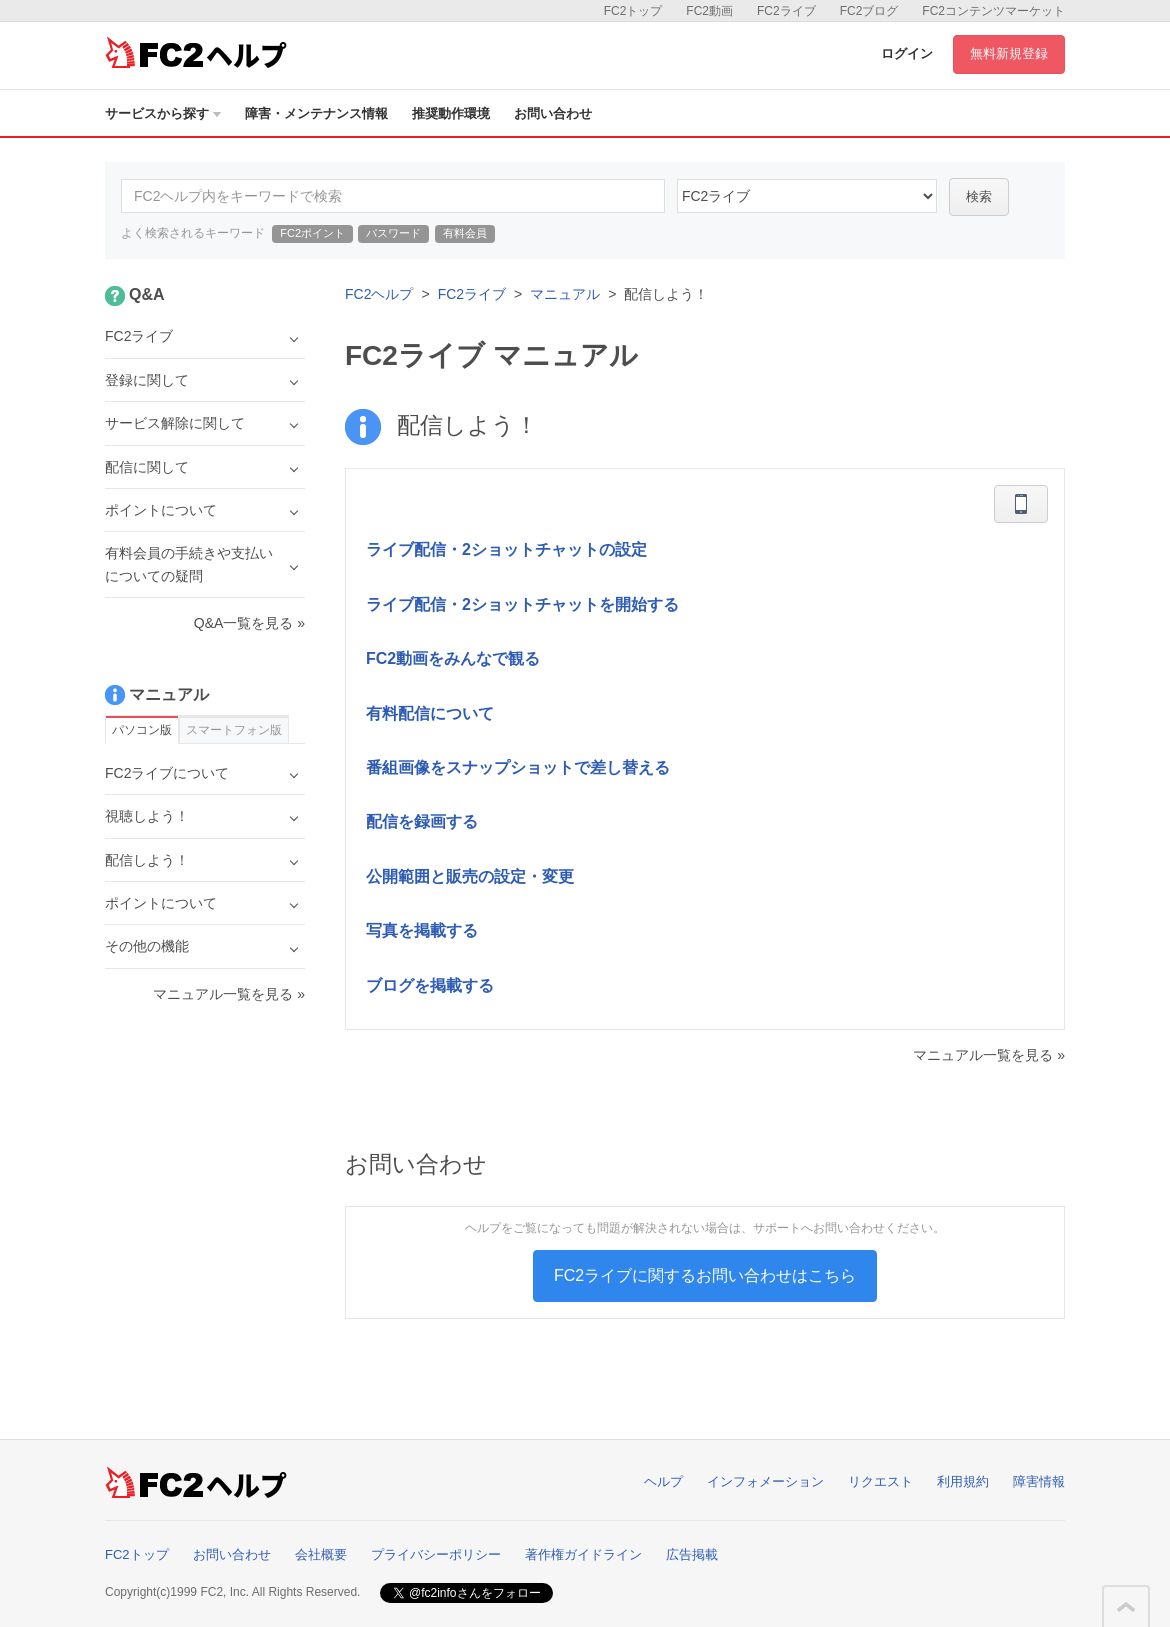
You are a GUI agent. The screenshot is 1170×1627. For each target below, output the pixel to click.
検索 (979, 196)
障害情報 (1039, 1481)
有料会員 (465, 233)
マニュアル (565, 294)
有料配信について (430, 713)
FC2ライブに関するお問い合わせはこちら (705, 1275)
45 (807, 196)
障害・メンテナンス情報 (316, 113)
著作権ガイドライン (583, 1554)
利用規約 (963, 1481)
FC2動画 (709, 11)
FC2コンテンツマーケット (993, 11)
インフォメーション (765, 1481)
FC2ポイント (312, 233)
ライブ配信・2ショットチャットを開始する (522, 604)
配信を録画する (422, 821)
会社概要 (321, 1554)
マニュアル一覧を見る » (989, 1055)
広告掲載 (692, 1554)
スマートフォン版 (234, 730)
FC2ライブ (786, 11)
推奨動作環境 (451, 113)
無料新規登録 (1009, 53)
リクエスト (880, 1481)
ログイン (907, 53)
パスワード (393, 233)
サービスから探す (163, 113)
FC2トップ (633, 11)
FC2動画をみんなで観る (453, 658)
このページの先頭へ (1126, 1607)
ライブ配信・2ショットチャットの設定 (506, 549)
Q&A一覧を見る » (249, 623)
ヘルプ (663, 1481)
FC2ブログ (869, 11)
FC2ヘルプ (379, 294)
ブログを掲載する (430, 985)
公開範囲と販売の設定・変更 (470, 876)
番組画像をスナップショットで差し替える (518, 767)
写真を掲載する (422, 930)
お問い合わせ (553, 113)
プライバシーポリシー (436, 1554)
